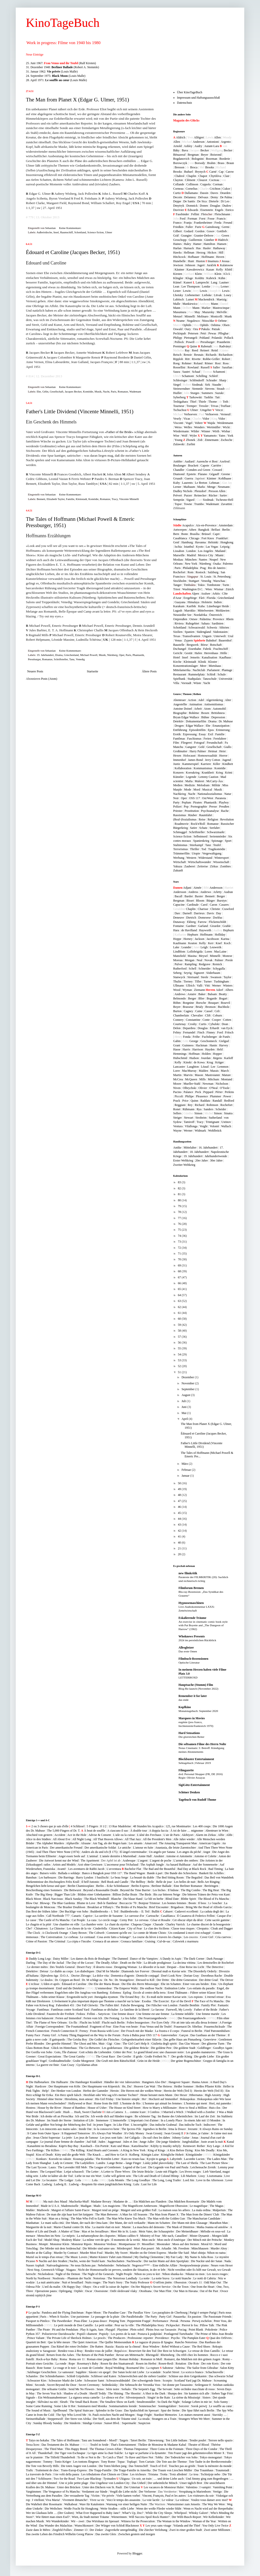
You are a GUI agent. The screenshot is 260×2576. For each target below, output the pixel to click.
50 (180, 1483)
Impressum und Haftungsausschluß (198, 97)
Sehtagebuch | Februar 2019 (194, 1762)
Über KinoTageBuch (189, 92)
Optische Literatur (189, 1662)
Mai (184, 1413)
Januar (186, 1475)
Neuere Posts (35, 671)
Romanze (123, 391)
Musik (98, 391)
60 (180, 1318)
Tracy (115, 498)
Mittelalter (190, 1147)
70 (180, 1259)
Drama (58, 654)
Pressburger (34, 659)
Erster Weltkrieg (183, 1160)
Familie (70, 498)
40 (180, 1542)
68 (180, 1271)
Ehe (39, 391)
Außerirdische (44, 232)
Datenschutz (184, 102)
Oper (121, 654)
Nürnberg (112, 654)
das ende (183, 1699)
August (186, 1395)
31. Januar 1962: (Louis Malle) (52, 71)
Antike (177, 1147)
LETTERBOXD (188, 1677)
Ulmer (108, 232)
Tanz (72, 659)
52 (180, 1366)
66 (180, 1283)
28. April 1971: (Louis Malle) (56, 80)
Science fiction (95, 232)
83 (180, 1182)
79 (180, 1206)
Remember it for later (192, 1696)
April (185, 1419)
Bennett (41, 498)
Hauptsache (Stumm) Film (195, 1685)
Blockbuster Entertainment (196, 1759)
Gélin (45, 391)
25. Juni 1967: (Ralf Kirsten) (61, 63)
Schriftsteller (61, 659)
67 (180, 1277)
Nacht (106, 391)
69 (180, 1265)
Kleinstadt (81, 498)
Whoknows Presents (191, 1636)
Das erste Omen (187, 1651)
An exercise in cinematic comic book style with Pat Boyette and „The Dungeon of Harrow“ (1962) (203, 1625)
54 (180, 1354)
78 (180, 1212)
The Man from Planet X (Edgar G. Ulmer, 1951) (77, 100)
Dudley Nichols (182, 491)
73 (180, 1241)
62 (180, 1307)
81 (180, 1194)
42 (180, 1530)
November (188, 1383)
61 (180, 1313)
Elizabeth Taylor (55, 498)
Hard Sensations (189, 1733)
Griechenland (71, 654)
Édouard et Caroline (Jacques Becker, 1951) (73, 252)
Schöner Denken (189, 1792)
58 (180, 1330)
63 (180, 1301)
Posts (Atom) (49, 679)
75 (180, 1229)
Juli (184, 1401)
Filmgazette (186, 1770)
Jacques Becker (73, 391)
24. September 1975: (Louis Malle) (55, 76)
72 (180, 1247)
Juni (184, 1407)
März (185, 1463)
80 (180, 1200)
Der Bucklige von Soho (73, 1911)
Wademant (135, 391)
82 (180, 1188)
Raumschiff (66, 232)
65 (180, 1289)
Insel (56, 232)
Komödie (88, 391)
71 (180, 1253)
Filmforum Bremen (191, 1588)
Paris (114, 391)
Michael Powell (88, 654)
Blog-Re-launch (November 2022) (198, 1688)
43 (180, 1524)
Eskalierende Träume (192, 1618)
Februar (187, 1470)
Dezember (188, 1377)
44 (180, 1518)
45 (180, 1513)
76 (180, 1224)
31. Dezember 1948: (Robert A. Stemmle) (62, 67)
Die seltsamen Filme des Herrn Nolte (202, 1744)
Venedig (80, 659)
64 (180, 1295)
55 (180, 1348)
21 (180, 1548)
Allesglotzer (186, 1647)
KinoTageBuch (63, 22)
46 (180, 1507)
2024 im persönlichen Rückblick (197, 1640)
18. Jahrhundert (199, 1152)
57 (180, 1336)
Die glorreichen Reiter (191, 1736)
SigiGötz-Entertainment (194, 1785)
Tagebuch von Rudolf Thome (197, 1799)
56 (180, 1342)
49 (180, 1489)
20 (180, 1554)
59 (180, 1325)
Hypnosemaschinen (191, 1603)
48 (180, 1495)
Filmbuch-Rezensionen (193, 1658)
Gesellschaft (56, 391)
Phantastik (138, 654)
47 (180, 1501)
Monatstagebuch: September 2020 (198, 1710)
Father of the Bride (119, 432)
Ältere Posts (149, 671)
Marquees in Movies (191, 1718)
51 (180, 1372)
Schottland (80, 232)
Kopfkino (184, 1707)
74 (180, 1236)
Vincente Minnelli (129, 498)
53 (180, 1360)
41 (180, 1536)
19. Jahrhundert (45, 654)
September (188, 1389)
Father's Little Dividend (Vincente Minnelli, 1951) (80, 411)
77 (180, 1218)
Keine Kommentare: (70, 227)
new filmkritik (187, 1573)
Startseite (92, 671)
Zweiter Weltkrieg (184, 1165)
